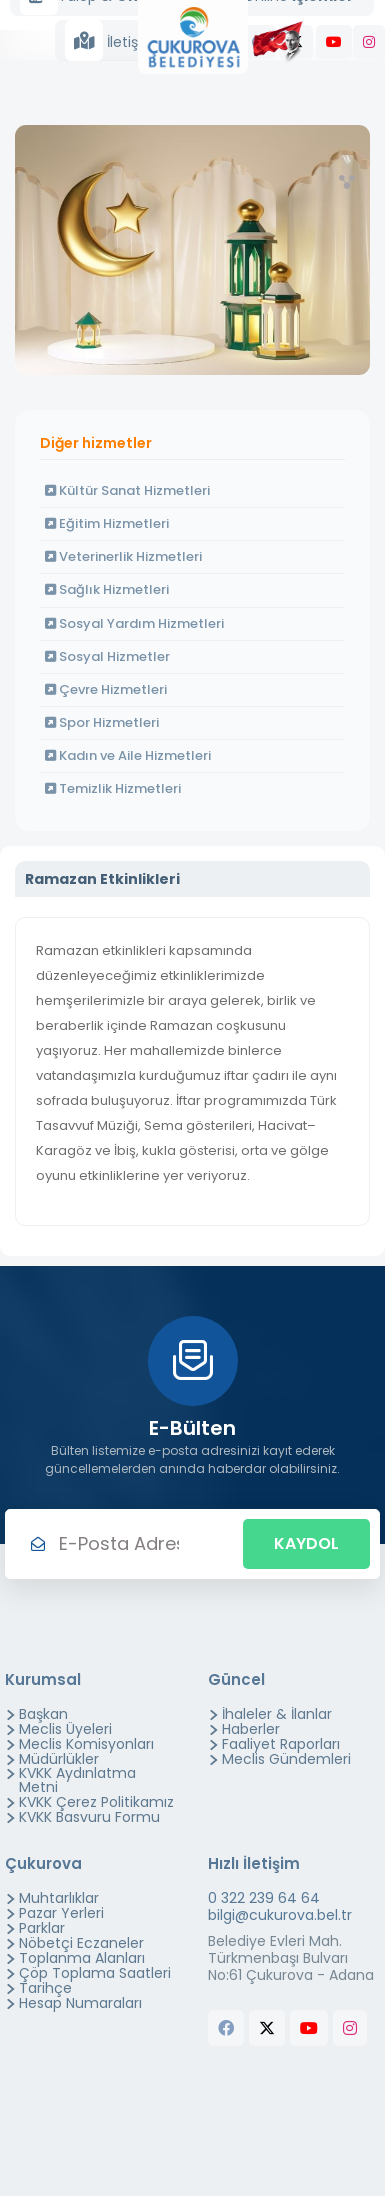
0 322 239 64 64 (264, 1898)
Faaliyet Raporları (281, 1744)
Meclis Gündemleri (286, 1759)
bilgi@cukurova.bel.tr (280, 1915)
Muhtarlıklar (59, 1898)
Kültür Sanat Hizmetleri (127, 490)
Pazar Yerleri (61, 1913)
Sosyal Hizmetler (107, 656)
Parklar (42, 1928)
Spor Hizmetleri (102, 722)
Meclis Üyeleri (65, 1729)
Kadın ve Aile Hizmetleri (128, 755)
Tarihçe (45, 1988)
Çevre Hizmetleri (106, 689)
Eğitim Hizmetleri (107, 523)
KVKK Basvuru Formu (89, 1817)
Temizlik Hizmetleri (113, 788)
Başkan (43, 1714)
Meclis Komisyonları (86, 1744)
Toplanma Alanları (82, 1958)
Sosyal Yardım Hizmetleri (134, 623)
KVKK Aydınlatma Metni (77, 1780)
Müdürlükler (59, 1759)
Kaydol (306, 1543)
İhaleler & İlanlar (277, 1714)
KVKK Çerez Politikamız (96, 1802)
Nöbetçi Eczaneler (81, 1943)
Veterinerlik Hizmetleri (123, 556)
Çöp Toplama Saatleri (95, 1973)
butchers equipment (243, 2068)
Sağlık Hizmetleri (107, 589)
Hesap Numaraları (80, 2003)
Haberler (251, 1729)
